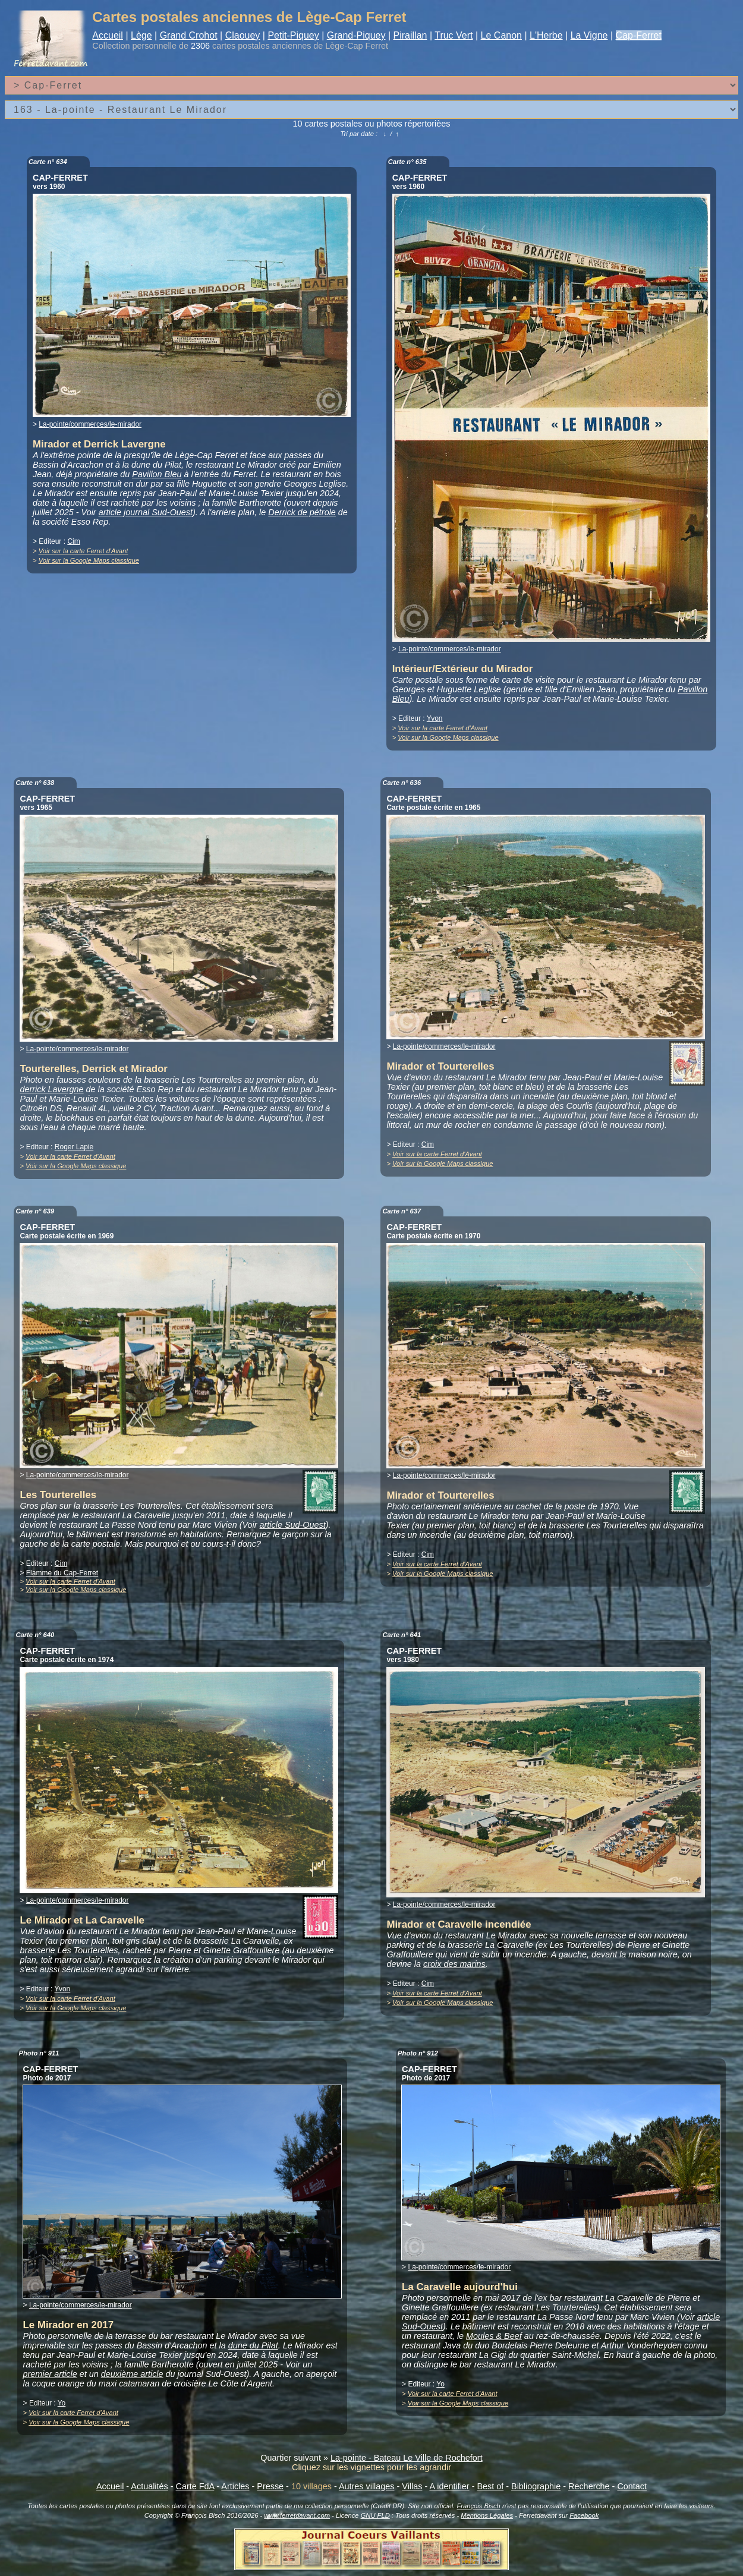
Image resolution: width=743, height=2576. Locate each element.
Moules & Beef (494, 2336)
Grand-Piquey (356, 35)
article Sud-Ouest (293, 1525)
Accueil (107, 35)
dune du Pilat (253, 2345)
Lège (141, 35)
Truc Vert (454, 35)
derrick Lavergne (51, 1089)
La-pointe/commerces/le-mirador (90, 424)
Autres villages (367, 2486)
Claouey (242, 35)
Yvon (435, 718)
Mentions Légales (487, 2515)
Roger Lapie (74, 1147)
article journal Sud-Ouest (146, 512)
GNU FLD (375, 2515)
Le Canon (501, 35)
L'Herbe (546, 35)
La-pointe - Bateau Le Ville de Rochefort (406, 2458)
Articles (235, 2486)
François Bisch (478, 2505)
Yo (62, 2403)
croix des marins (454, 1964)
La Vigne (589, 35)
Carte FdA (195, 2486)
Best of (490, 2486)
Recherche (589, 2486)
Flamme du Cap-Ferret (62, 1573)
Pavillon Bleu (156, 474)
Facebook (584, 2515)
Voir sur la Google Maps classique (89, 560)
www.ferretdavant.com (297, 2515)
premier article (50, 2374)
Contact (632, 2486)
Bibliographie (536, 2486)
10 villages (311, 2486)
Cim (73, 541)
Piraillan (410, 35)
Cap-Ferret (639, 35)
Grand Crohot (189, 35)
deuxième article (132, 2374)
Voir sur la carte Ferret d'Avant (83, 550)
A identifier (449, 2486)
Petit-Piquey (293, 35)
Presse (270, 2486)
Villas (412, 2486)
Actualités (149, 2486)
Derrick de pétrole (302, 512)
